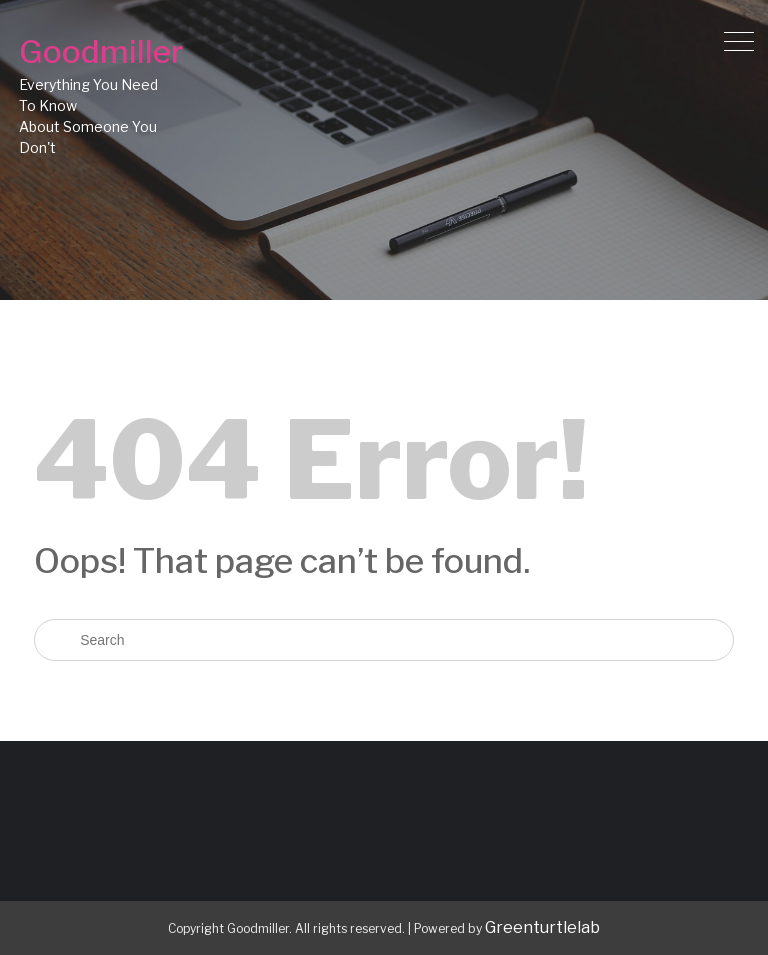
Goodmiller (101, 51)
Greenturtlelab (542, 927)
